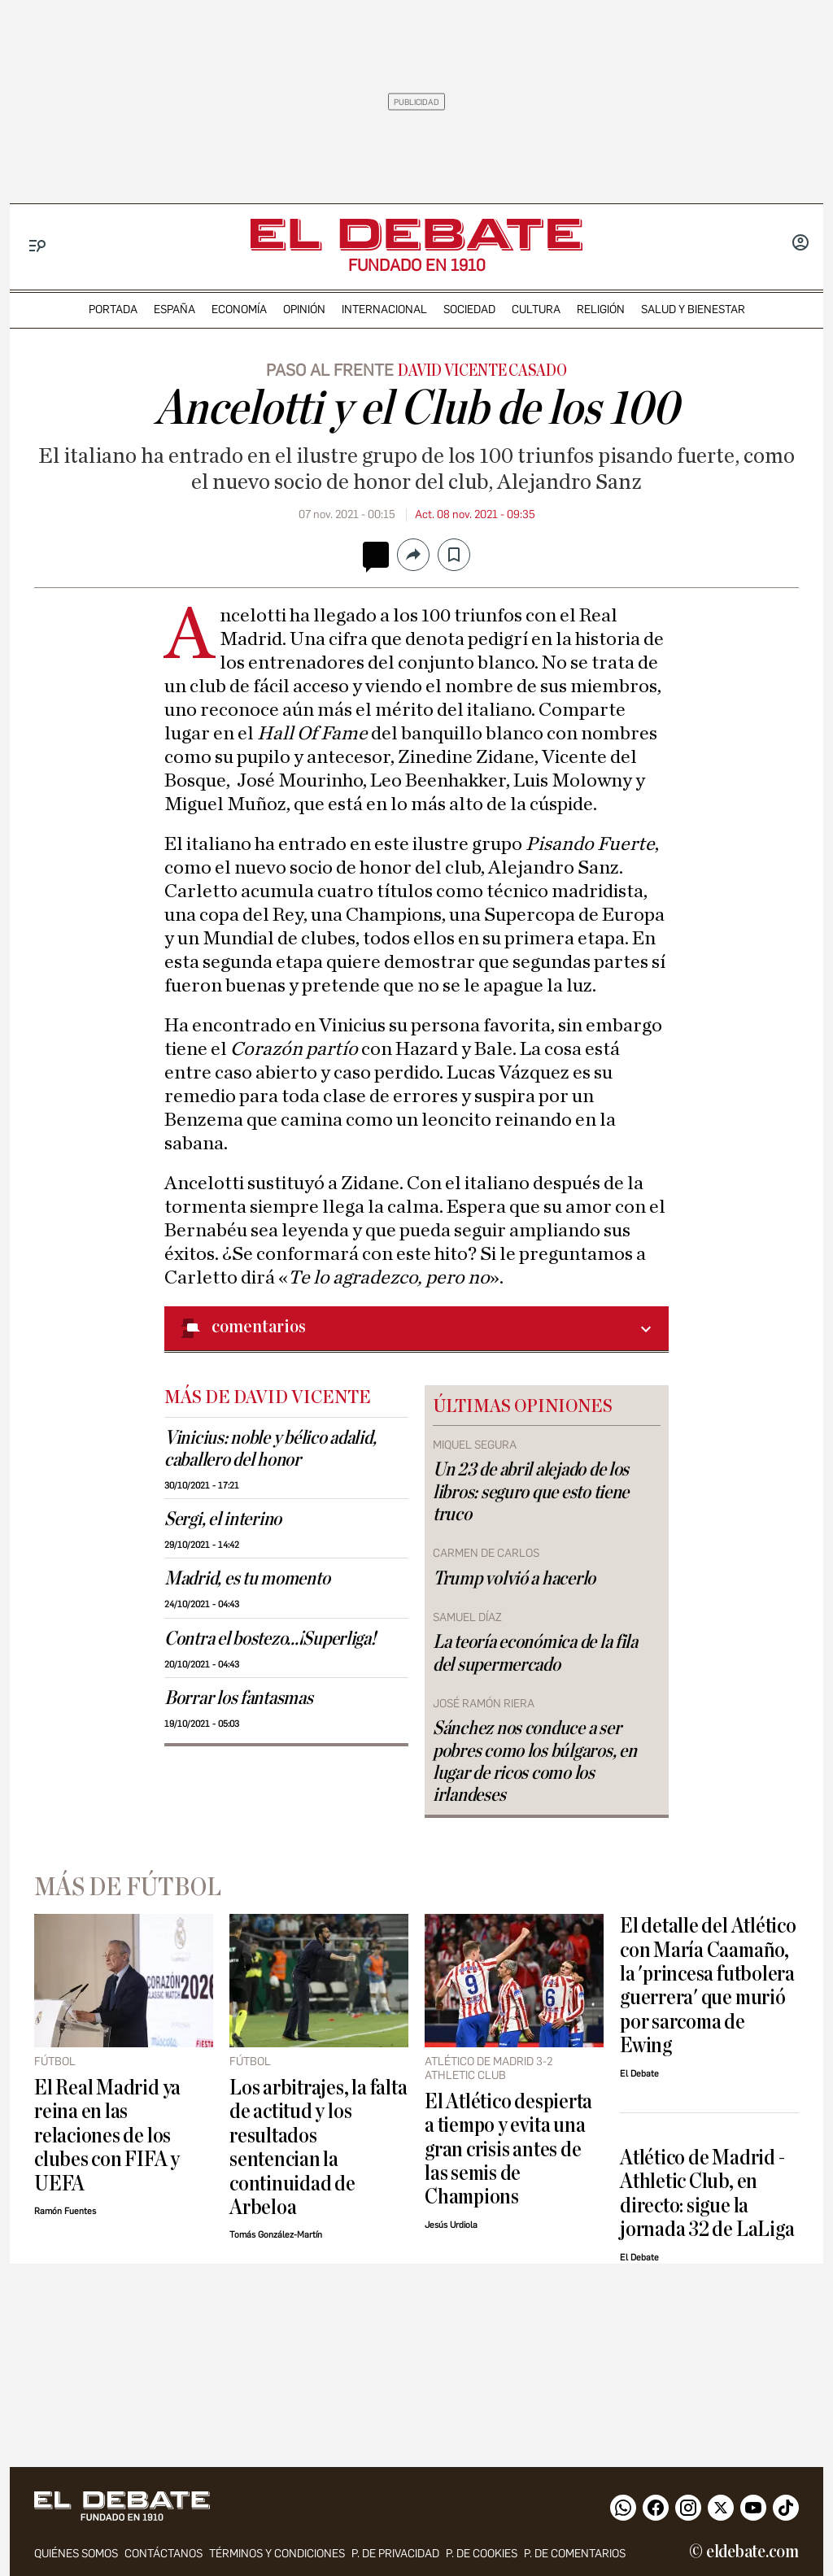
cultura (536, 309)
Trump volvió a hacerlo (514, 1579)
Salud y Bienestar (693, 309)
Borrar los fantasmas (238, 1698)
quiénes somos (76, 2554)
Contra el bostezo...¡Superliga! (270, 1639)
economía (239, 309)
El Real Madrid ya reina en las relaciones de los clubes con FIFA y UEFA (107, 2136)
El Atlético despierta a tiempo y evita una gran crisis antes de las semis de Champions (508, 2149)
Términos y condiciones (277, 2554)
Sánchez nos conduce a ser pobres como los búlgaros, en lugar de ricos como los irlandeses (534, 1761)
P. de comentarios (575, 2554)
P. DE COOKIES (481, 2554)
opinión (304, 309)
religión (601, 309)
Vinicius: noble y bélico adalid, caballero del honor (270, 1449)
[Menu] (37, 246)
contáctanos (163, 2554)
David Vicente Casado (482, 371)
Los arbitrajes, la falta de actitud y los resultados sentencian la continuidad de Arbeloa (318, 2147)
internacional (384, 309)
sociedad (469, 309)
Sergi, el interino (222, 1519)
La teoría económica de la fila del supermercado (535, 1653)
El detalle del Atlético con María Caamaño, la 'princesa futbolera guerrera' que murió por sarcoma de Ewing (708, 1985)
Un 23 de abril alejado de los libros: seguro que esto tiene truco (531, 1491)
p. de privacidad (395, 2554)
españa (174, 309)
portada (113, 309)
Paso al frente (330, 370)
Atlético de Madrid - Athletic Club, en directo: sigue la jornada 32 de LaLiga (707, 2193)
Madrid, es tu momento (246, 1579)
